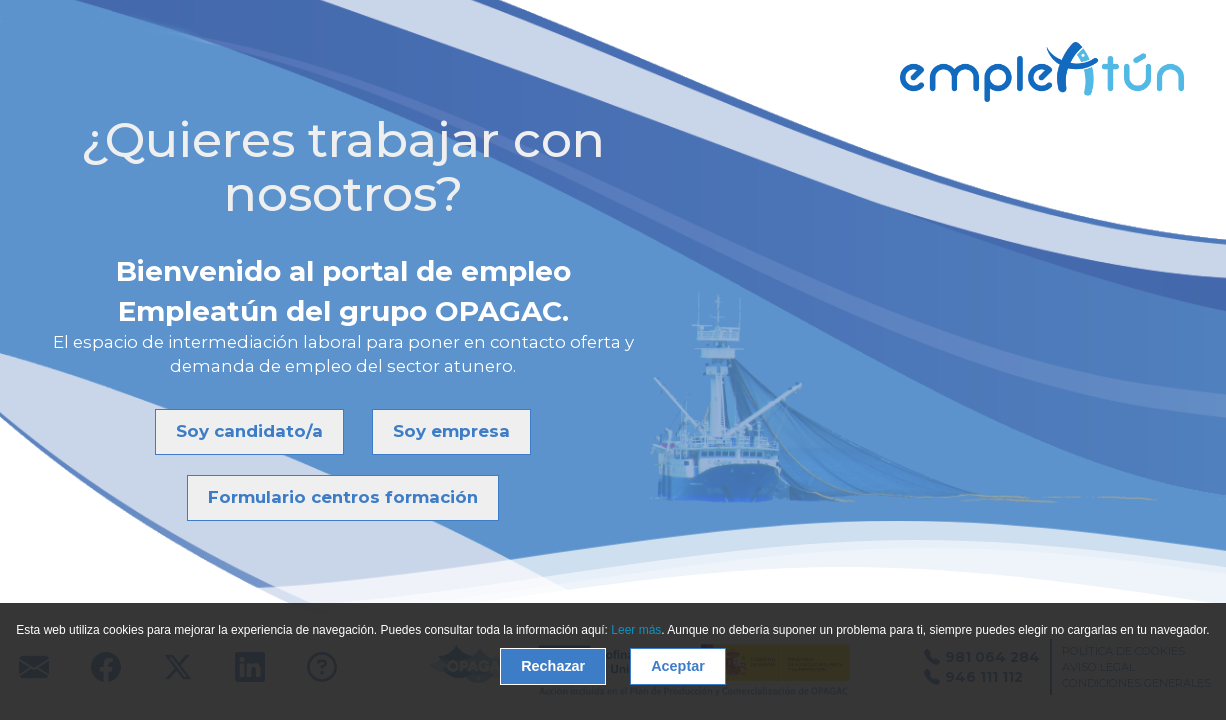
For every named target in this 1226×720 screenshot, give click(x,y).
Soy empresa (451, 431)
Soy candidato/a (249, 431)
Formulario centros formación (343, 497)
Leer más (636, 630)
